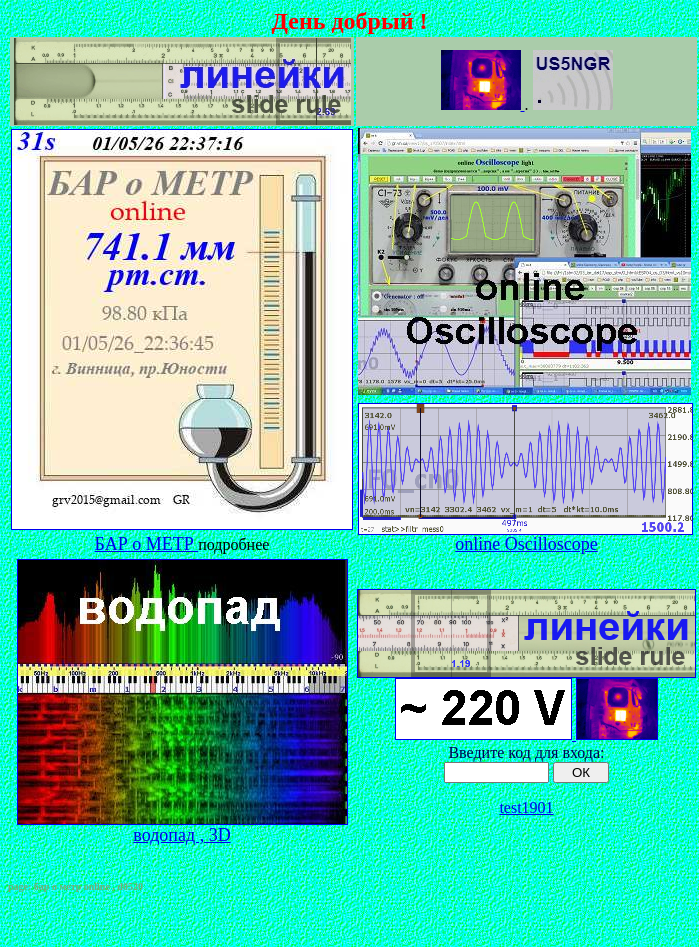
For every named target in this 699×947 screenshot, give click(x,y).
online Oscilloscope (526, 544)
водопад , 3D (182, 827)
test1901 (526, 807)
